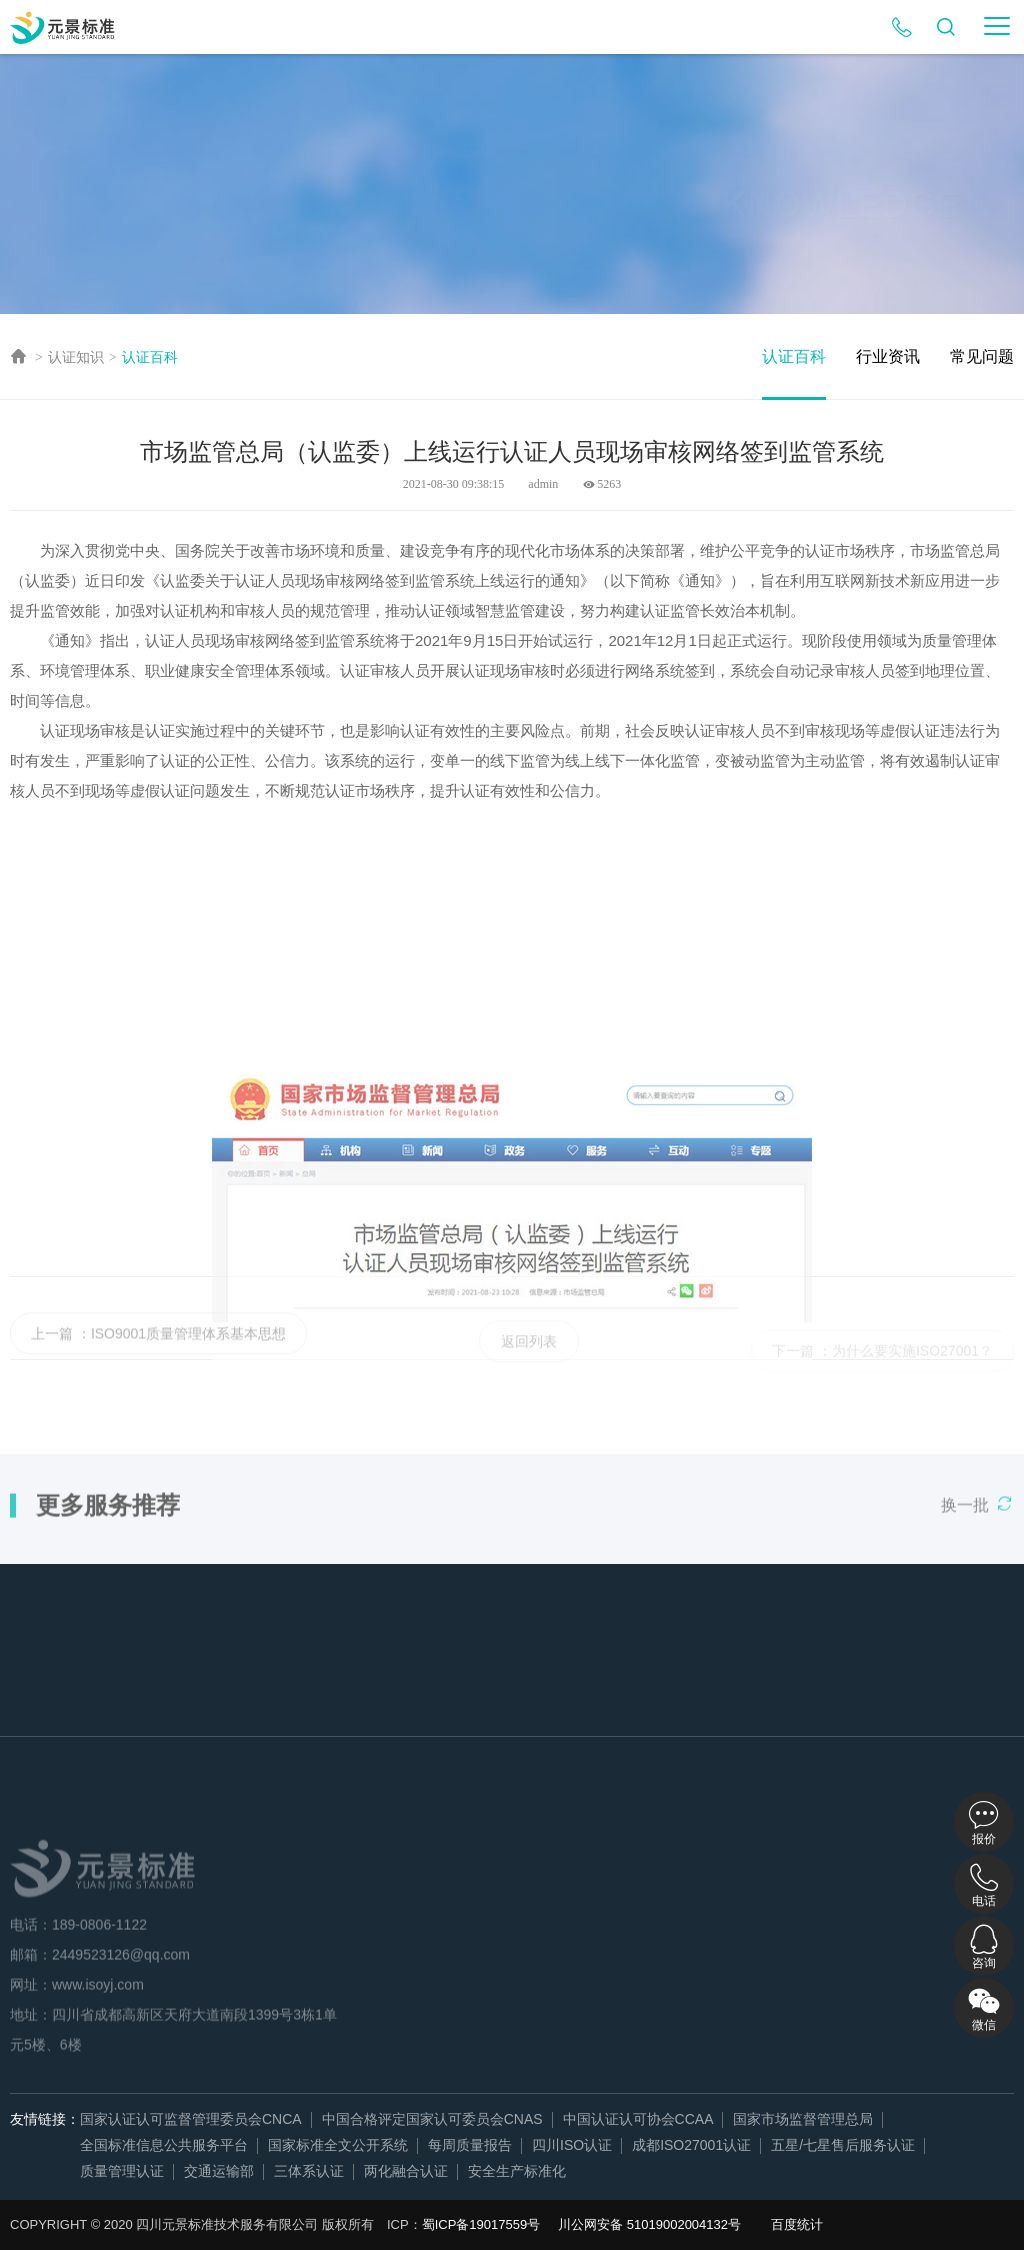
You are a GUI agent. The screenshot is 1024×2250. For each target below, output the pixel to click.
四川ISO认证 (572, 2145)
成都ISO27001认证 (691, 2145)
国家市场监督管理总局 (803, 2119)
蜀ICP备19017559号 (481, 2224)
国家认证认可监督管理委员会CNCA (191, 2119)
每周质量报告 (470, 2145)
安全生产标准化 (517, 2171)
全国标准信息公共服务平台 (164, 2145)
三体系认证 (309, 2171)
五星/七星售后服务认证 (843, 2145)
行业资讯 (888, 356)
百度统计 (797, 2224)
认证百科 (150, 357)
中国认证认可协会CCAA (638, 2119)
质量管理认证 (122, 2171)
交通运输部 (219, 2171)
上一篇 (52, 1349)
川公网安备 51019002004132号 (649, 2224)
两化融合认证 (406, 2171)
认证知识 (76, 357)
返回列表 (529, 1357)
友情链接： (45, 2119)
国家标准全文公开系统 (338, 2145)
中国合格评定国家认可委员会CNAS (432, 2119)
